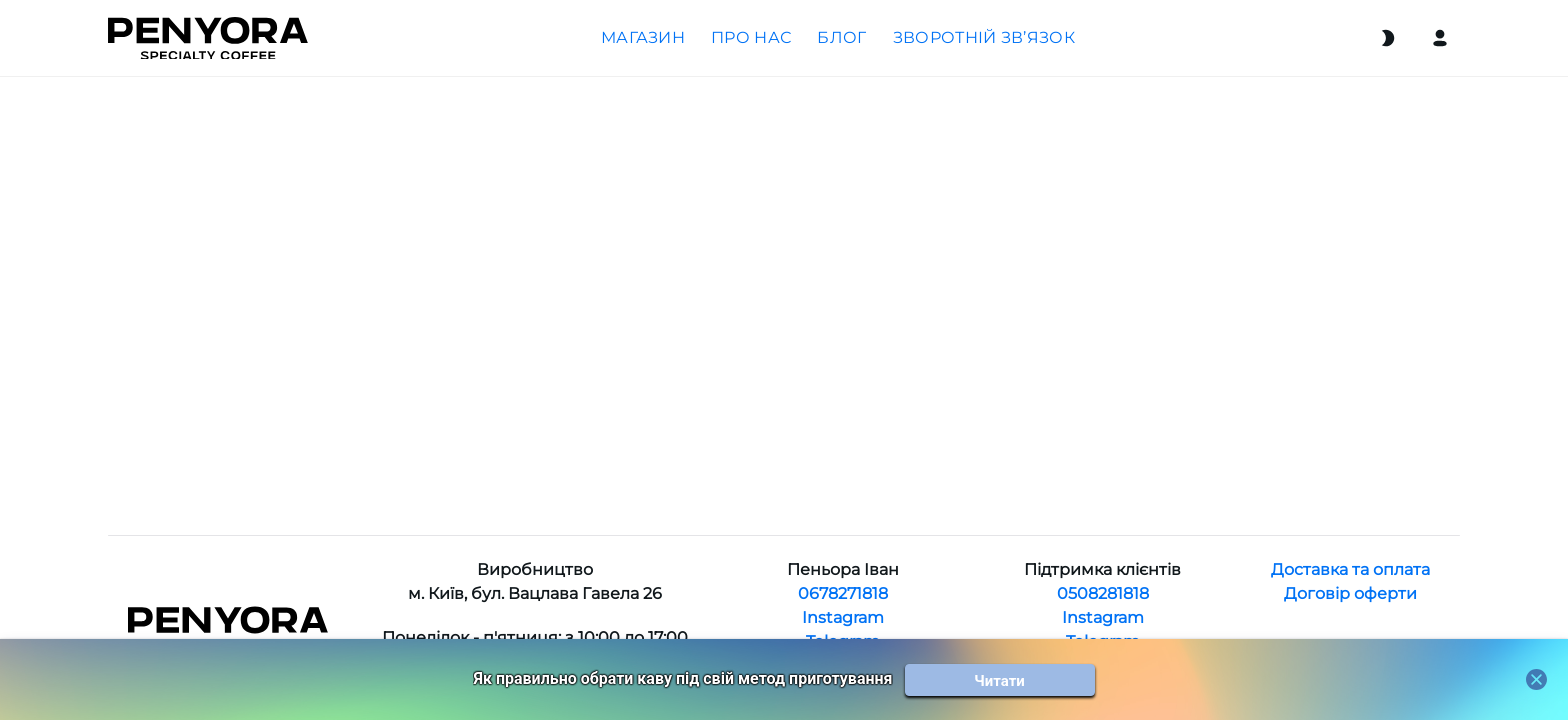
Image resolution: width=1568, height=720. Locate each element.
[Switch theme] (1388, 38)
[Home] (208, 38)
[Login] (1440, 38)
